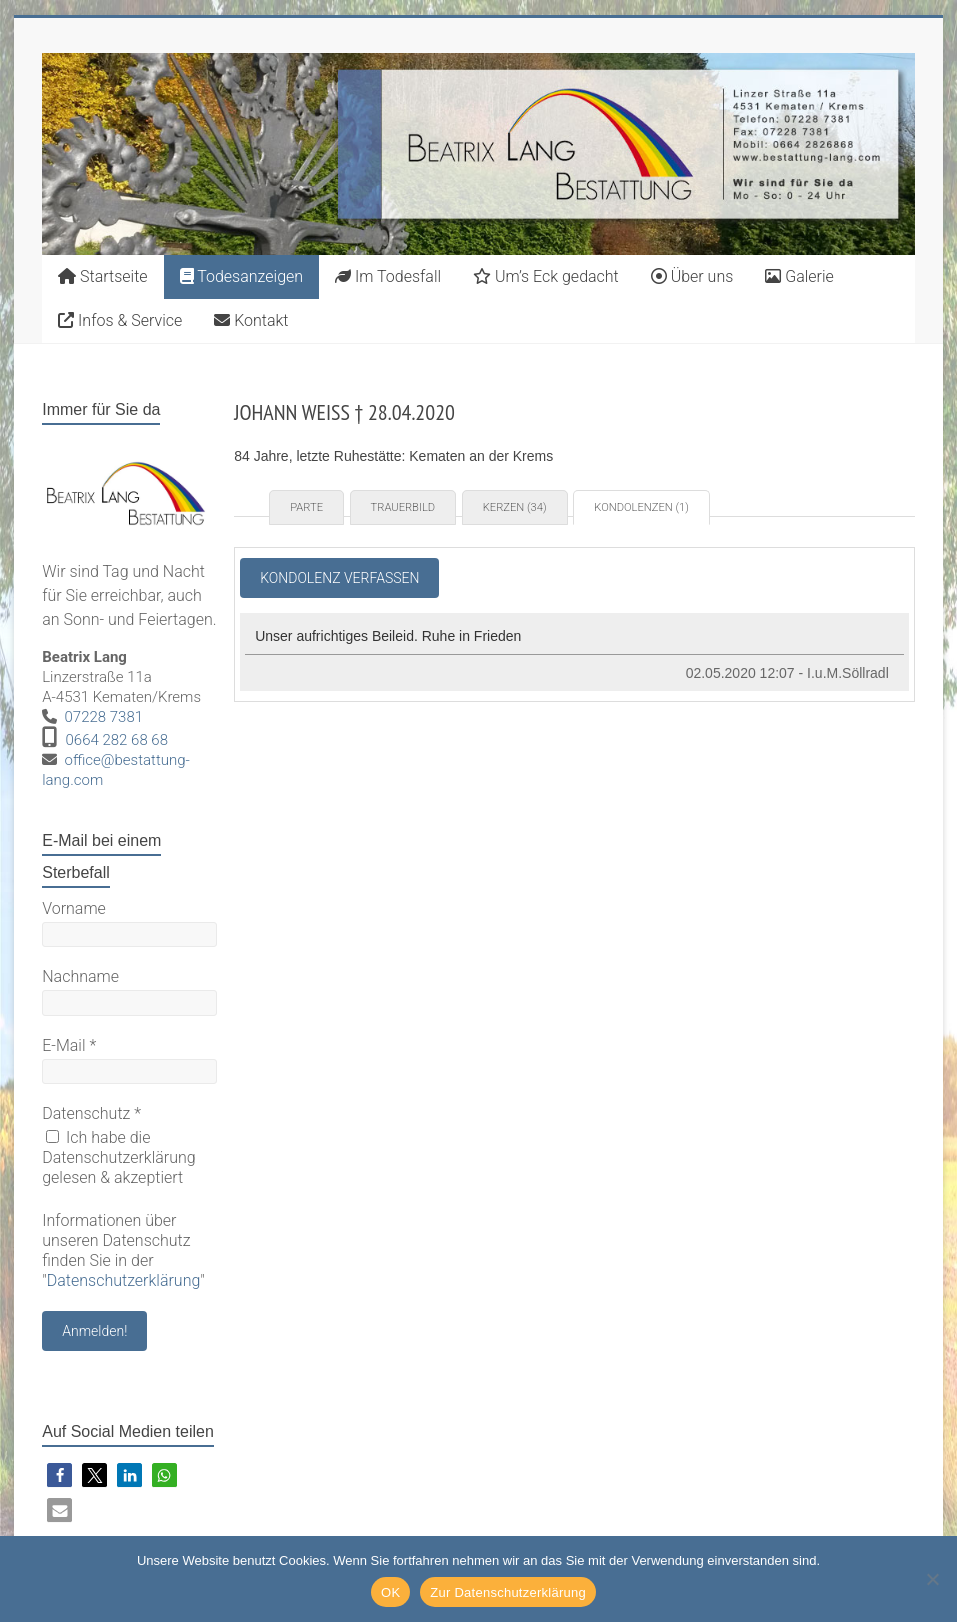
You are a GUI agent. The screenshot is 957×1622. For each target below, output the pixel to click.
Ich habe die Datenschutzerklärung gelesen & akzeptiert (119, 1157)
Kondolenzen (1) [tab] (641, 507)
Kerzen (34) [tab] (515, 507)
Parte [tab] (306, 507)
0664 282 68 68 (117, 740)
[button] (59, 1475)
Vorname (74, 908)
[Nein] (932, 1579)
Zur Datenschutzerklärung (508, 1592)
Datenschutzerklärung (124, 1280)
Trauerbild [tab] (403, 507)
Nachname (80, 976)
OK (390, 1592)
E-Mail (69, 1045)
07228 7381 (104, 717)
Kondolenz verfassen (339, 578)
